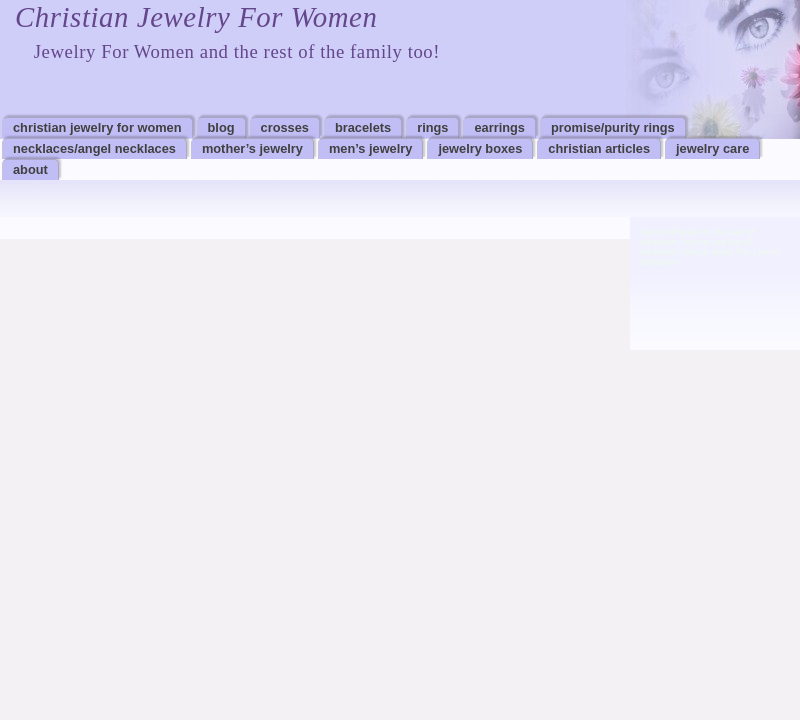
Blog (221, 127)
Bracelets (363, 127)
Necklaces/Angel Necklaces (94, 148)
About (30, 169)
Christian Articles (599, 148)
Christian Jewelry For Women (196, 17)
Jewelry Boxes (480, 148)
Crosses (285, 127)
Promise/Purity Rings (613, 127)
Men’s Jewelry (370, 148)
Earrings (499, 127)
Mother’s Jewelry (252, 148)
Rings (432, 127)
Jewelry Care (712, 148)
